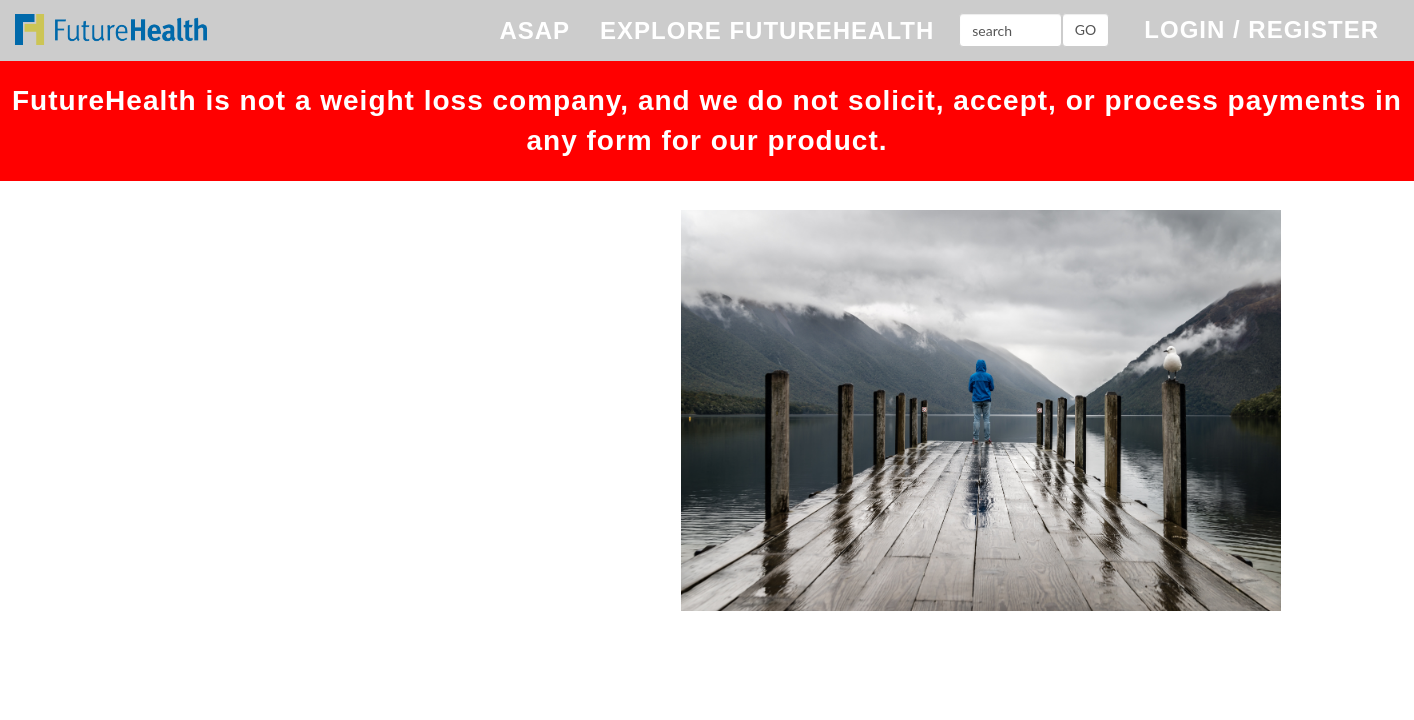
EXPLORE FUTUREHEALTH (767, 30)
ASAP (534, 30)
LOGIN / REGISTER (1261, 29)
